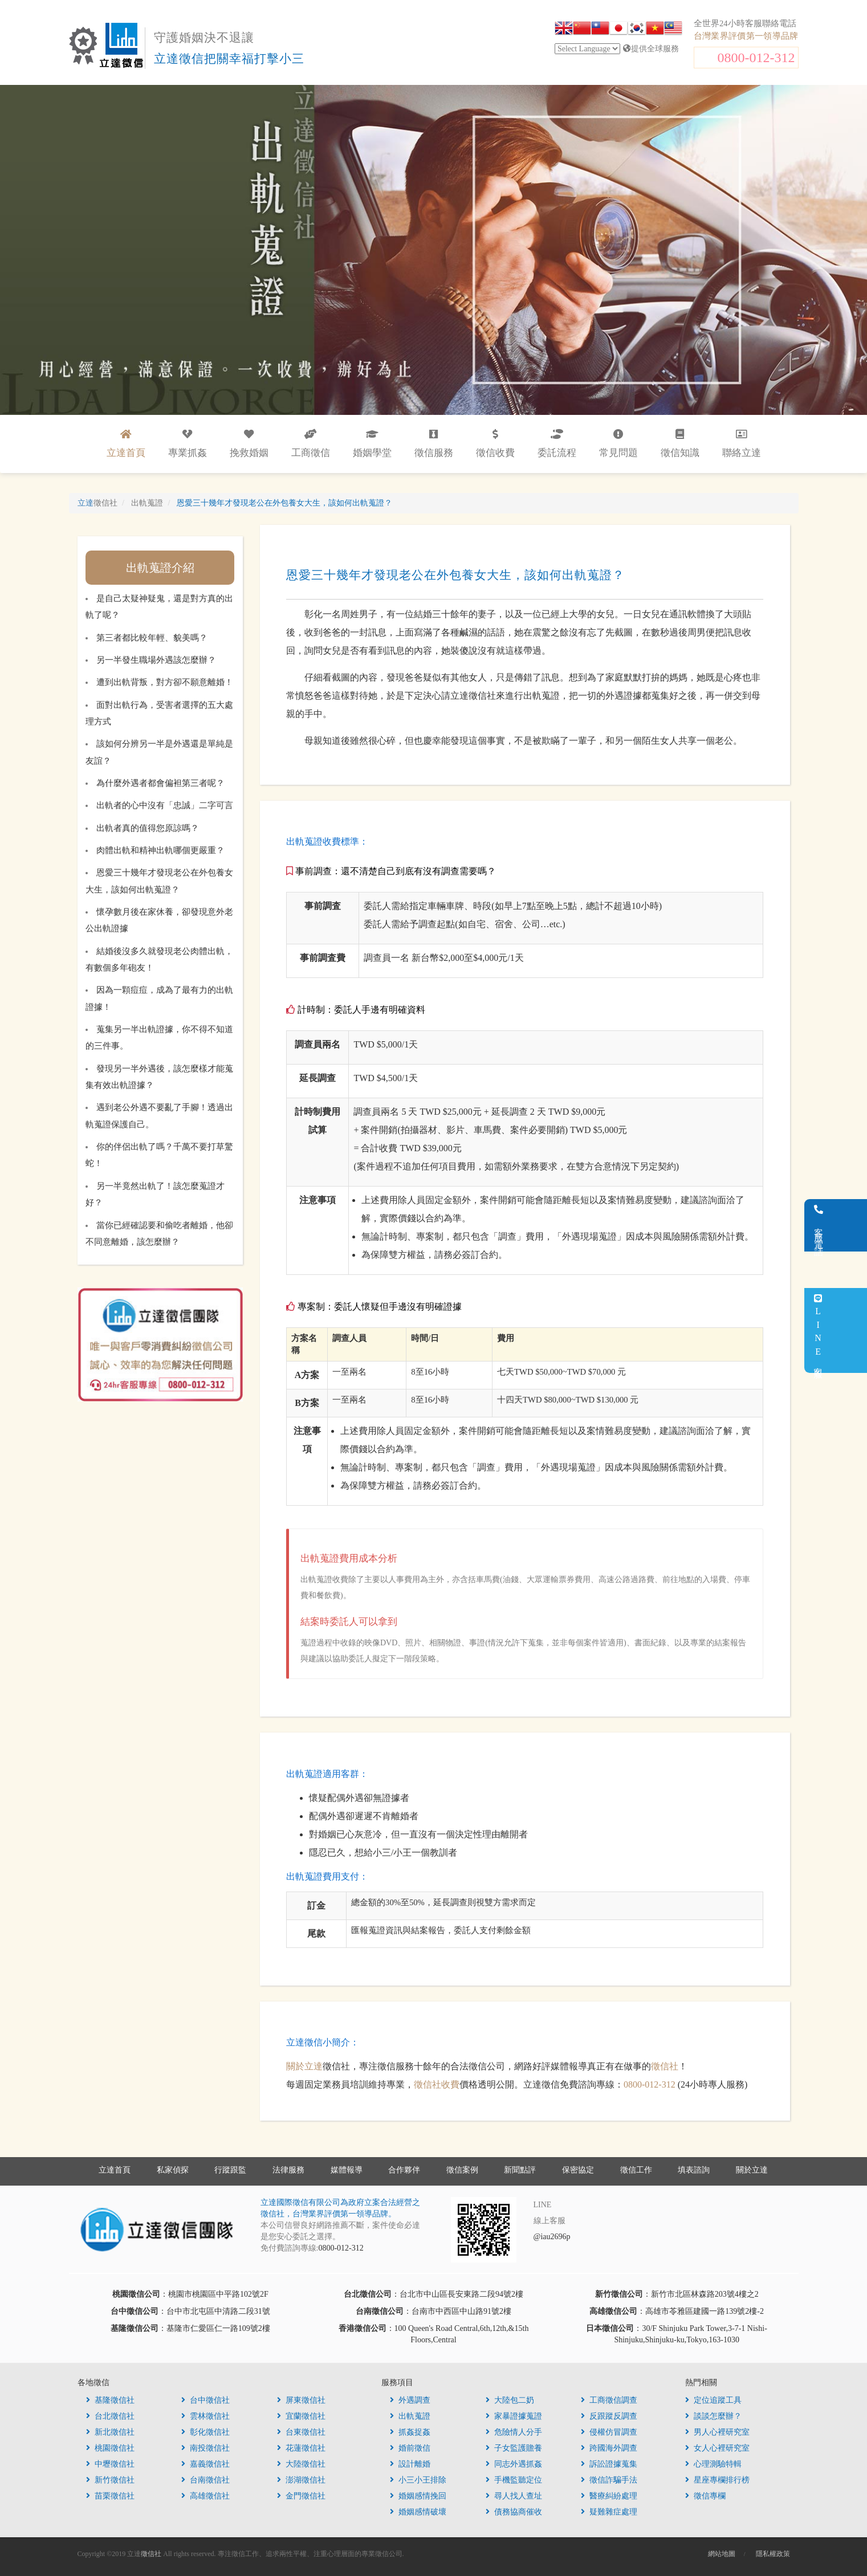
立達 (97, 503)
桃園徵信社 (110, 2448)
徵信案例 (462, 2170)
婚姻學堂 (372, 443)
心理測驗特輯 (713, 2464)
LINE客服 (852, 1330)
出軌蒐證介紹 (160, 567)
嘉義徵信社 (205, 2464)
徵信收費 (495, 443)
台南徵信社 (205, 2480)
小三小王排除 (418, 2480)
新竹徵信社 (110, 2480)
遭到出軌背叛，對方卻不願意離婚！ (164, 682)
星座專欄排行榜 (717, 2480)
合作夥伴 (404, 2170)
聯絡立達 (741, 443)
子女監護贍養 (514, 2448)
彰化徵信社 (205, 2432)
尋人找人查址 (514, 2496)
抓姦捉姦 (410, 2432)
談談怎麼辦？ (713, 2416)
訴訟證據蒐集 (609, 2464)
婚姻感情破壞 (418, 2512)
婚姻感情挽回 (418, 2496)
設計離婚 (410, 2464)
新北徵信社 (110, 2432)
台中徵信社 (205, 2400)
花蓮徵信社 (301, 2448)
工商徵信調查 (609, 2400)
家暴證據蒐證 (514, 2416)
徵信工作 (636, 2170)
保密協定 (578, 2170)
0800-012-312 (756, 57)
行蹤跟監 (230, 2170)
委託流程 (557, 443)
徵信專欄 (705, 2496)
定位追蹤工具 (713, 2400)
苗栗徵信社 (110, 2496)
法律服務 (288, 2170)
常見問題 (618, 443)
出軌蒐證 (410, 2416)
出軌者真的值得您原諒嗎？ (147, 828)
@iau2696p (552, 2236)
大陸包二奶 (510, 2400)
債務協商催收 (514, 2512)
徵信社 (664, 2066)
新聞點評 (520, 2170)
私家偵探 (173, 2170)
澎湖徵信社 (301, 2480)
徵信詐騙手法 (609, 2480)
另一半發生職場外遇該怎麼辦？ (156, 660)
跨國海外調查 (609, 2448)
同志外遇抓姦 (514, 2464)
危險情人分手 (514, 2432)
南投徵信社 (205, 2448)
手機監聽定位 (514, 2480)
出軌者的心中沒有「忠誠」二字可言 (164, 805)
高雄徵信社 (205, 2496)
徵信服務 (433, 443)
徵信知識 (680, 443)
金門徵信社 (301, 2496)
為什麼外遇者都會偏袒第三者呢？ (160, 783)
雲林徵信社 (205, 2416)
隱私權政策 (773, 2554)
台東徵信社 (301, 2432)
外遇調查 (410, 2400)
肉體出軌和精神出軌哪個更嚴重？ (160, 850)
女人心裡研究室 (717, 2448)
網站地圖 (721, 2554)
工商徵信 (310, 443)
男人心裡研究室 (717, 2432)
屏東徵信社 (301, 2400)
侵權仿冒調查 (609, 2432)
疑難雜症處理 (609, 2512)
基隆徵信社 (110, 2400)
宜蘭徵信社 (301, 2416)
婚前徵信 (410, 2448)
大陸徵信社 (301, 2464)
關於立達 (304, 2066)
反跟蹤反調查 (609, 2416)
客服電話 (853, 1225)
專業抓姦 (187, 443)
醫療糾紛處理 (609, 2496)
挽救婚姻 (249, 443)
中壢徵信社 (110, 2464)
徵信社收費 (436, 2084)
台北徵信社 (110, 2416)
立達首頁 (115, 2170)
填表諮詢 (694, 2170)
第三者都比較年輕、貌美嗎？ (151, 637)
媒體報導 (347, 2170)
